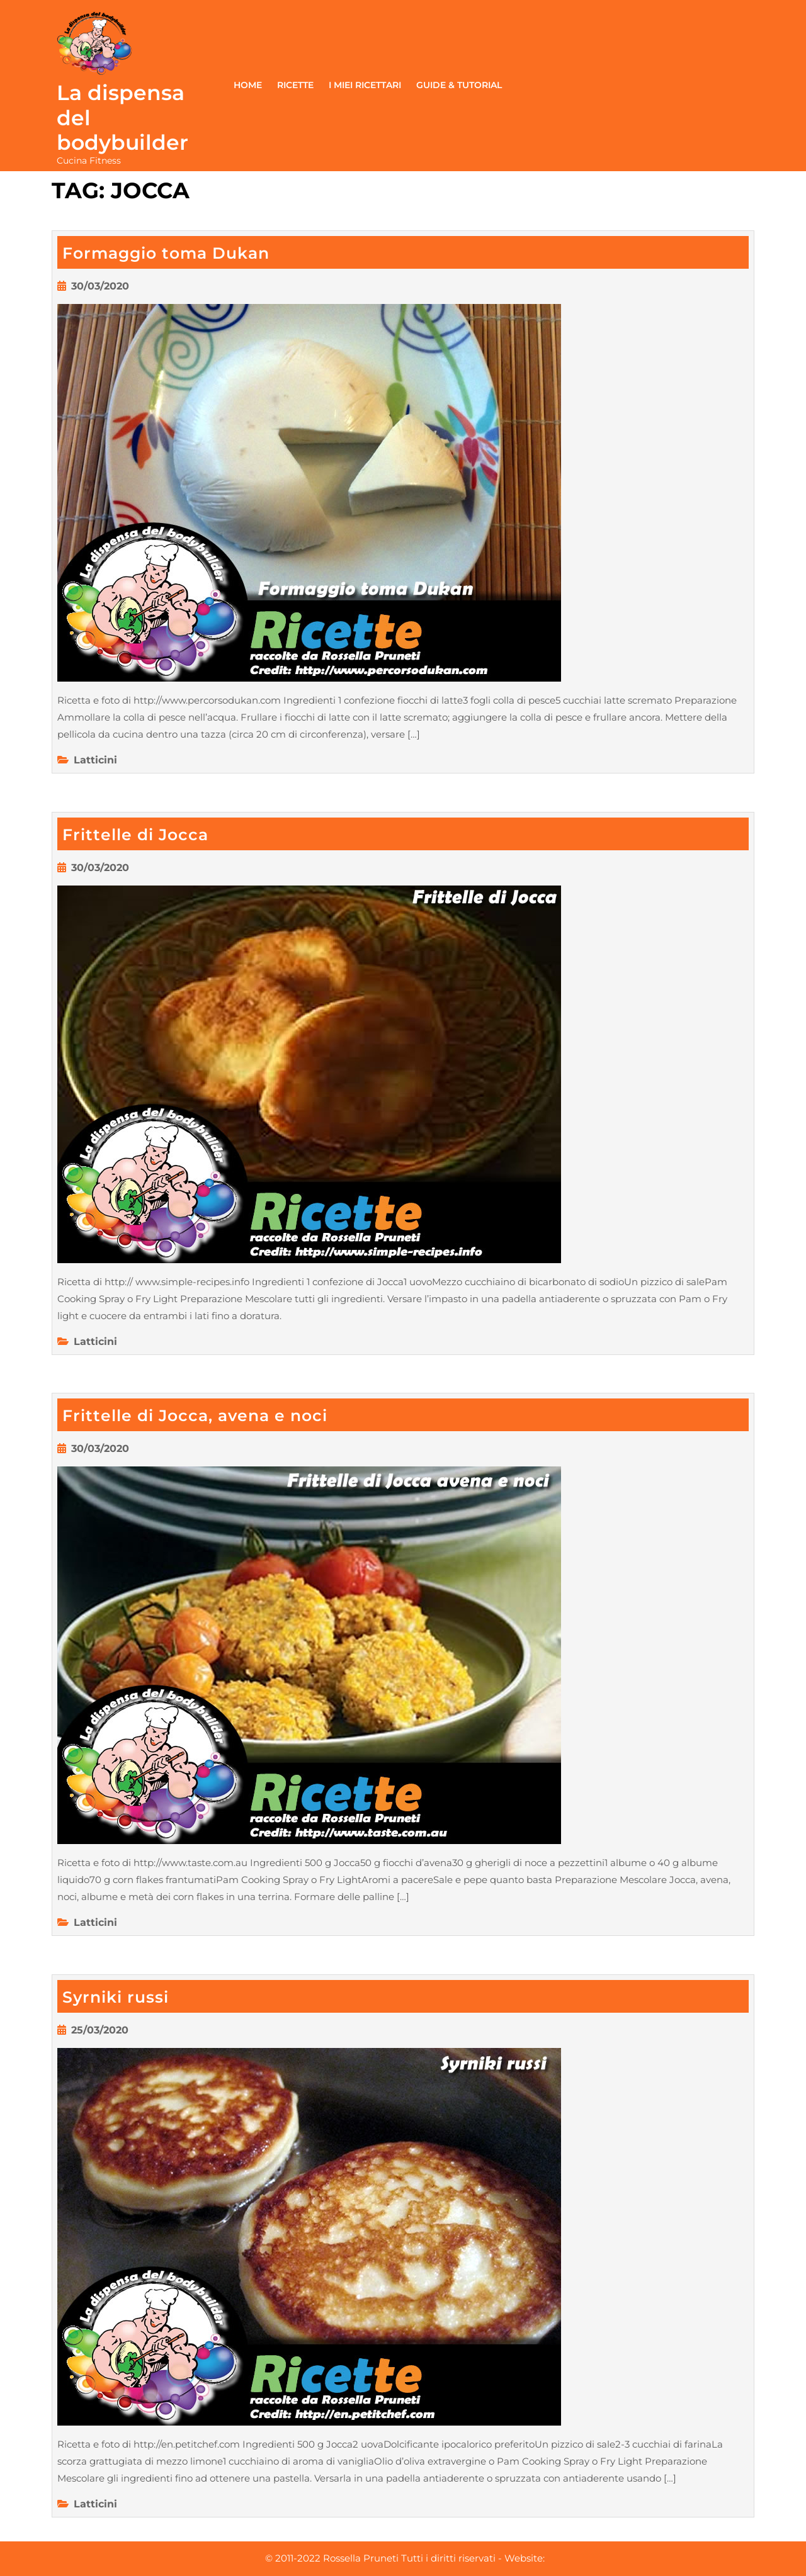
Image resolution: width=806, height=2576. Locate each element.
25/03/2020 (99, 2030)
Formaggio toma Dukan (166, 253)
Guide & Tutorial (459, 85)
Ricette (295, 85)
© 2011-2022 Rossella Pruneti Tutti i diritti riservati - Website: (405, 2558)
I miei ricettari (365, 85)
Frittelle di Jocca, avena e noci (194, 1415)
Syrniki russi (115, 1997)
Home (248, 85)
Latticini (95, 760)
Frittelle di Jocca (135, 834)
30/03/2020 (100, 286)
